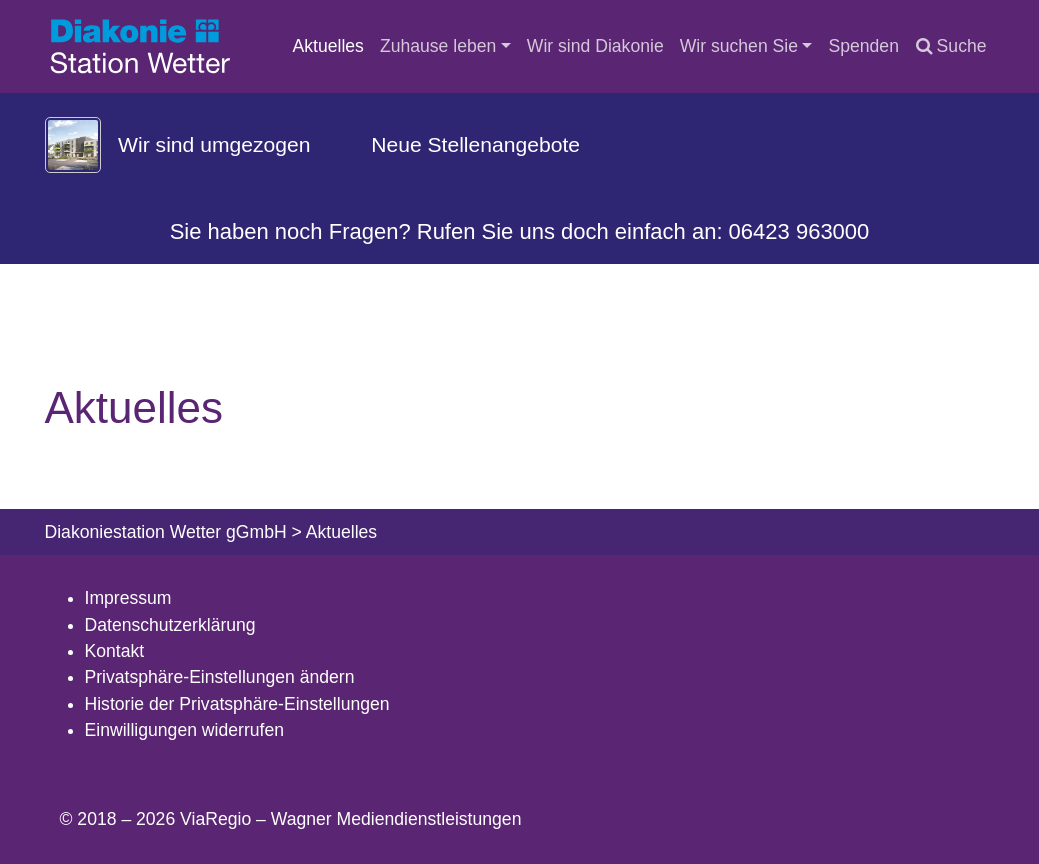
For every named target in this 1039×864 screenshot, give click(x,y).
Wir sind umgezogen (214, 144)
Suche (951, 46)
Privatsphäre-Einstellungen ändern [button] (220, 677)
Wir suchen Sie (739, 46)
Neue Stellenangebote (475, 144)
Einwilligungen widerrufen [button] (185, 730)
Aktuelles (328, 46)
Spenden (863, 46)
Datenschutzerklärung (170, 625)
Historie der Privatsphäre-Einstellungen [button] (237, 704)
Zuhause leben (438, 46)
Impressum (128, 598)
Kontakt (115, 651)
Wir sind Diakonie (595, 46)
